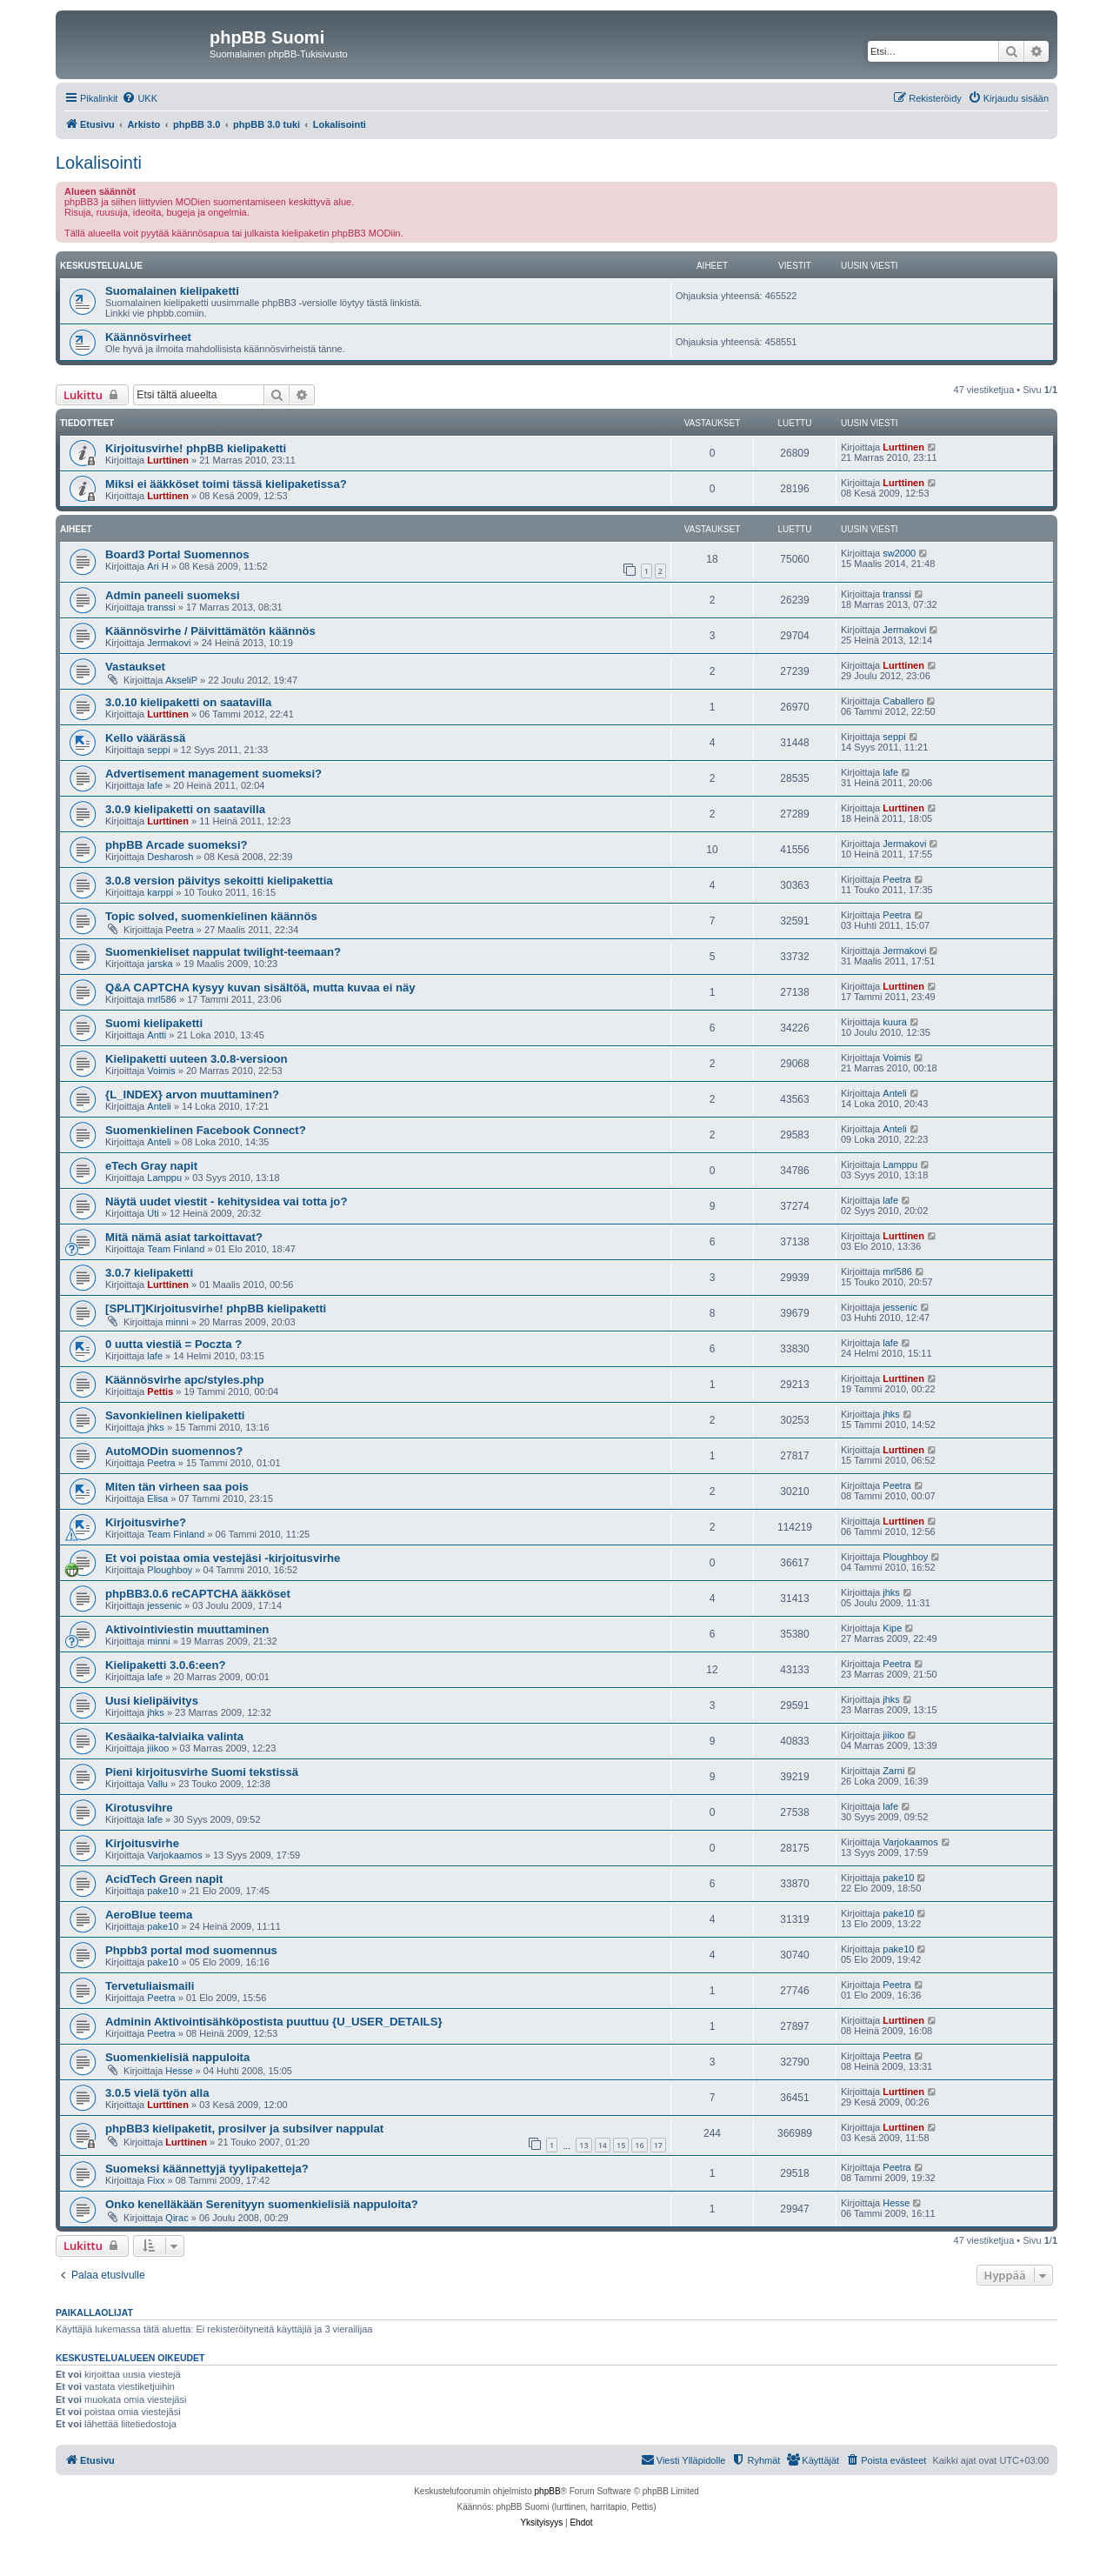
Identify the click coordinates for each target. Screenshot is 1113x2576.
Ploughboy (169, 1570)
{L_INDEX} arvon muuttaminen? (192, 1094)
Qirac (176, 2217)
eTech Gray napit (151, 1165)
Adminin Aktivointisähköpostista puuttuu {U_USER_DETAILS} (274, 2021)
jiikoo (158, 1748)
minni (176, 1322)
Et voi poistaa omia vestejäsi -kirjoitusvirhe (222, 1558)
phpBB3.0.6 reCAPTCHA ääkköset (197, 1593)
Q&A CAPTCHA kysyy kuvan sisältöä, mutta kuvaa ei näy (260, 987)
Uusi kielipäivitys (151, 1700)
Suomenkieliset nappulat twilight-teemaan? (223, 951)
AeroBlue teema (148, 1914)
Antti (156, 1035)
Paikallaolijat (94, 2312)
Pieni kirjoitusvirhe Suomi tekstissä (201, 1772)
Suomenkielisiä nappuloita (177, 2057)
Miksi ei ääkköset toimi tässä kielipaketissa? (226, 484)
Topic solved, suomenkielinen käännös (211, 916)
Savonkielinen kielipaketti (175, 1415)
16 (639, 2145)
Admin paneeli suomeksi (172, 595)
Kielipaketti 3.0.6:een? (165, 1665)
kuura (895, 1022)
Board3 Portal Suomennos (177, 554)
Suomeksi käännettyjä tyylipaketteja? (207, 2168)
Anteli (159, 1106)
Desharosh (170, 856)
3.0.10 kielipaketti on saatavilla (188, 702)
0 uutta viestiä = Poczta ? (173, 1344)
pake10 (162, 1890)
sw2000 (899, 553)
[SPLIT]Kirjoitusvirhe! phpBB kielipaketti (215, 1308)
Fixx (155, 2180)
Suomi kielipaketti (154, 1023)
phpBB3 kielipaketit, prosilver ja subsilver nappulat (244, 2128)
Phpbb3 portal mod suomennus (191, 1950)
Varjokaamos (174, 1855)
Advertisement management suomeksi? (213, 773)
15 (620, 2145)
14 (602, 2145)
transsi (161, 607)
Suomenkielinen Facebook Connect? (205, 1130)
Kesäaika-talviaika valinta (174, 1736)
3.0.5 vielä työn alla (157, 2092)
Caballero (903, 701)
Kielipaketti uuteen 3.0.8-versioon (196, 1058)
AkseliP (181, 680)
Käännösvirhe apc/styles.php (184, 1379)
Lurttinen (168, 460)
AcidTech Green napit (164, 1878)
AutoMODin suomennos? (174, 1451)
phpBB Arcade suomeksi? (176, 844)
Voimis (161, 1070)
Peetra (896, 879)
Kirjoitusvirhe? (145, 1522)
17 (658, 2145)
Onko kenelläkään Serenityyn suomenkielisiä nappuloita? (261, 2204)
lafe (155, 785)
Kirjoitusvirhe (142, 1843)
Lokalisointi (99, 162)
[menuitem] (139, 98)
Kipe (892, 1628)
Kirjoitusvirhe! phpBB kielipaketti (195, 448)
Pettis (160, 1391)
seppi (158, 749)
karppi (160, 892)
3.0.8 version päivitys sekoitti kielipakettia (219, 880)
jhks (155, 1427)
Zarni (893, 1770)
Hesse (178, 2070)
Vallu (157, 1784)
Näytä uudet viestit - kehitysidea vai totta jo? (226, 1201)
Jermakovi (168, 642)
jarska (159, 963)
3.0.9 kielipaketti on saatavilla (185, 809)
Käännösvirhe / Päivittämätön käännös (210, 630)
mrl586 (162, 999)
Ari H (157, 566)
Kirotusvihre (139, 1807)
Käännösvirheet (148, 337)
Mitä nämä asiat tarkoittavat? (184, 1237)
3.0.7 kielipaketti (149, 1272)
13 (583, 2145)
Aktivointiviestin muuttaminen (187, 1629)
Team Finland (175, 1249)
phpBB (548, 2491)
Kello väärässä (145, 737)
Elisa (157, 1498)
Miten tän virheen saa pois (177, 1486)
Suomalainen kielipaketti (172, 290)
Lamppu (164, 1177)
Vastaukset (135, 666)
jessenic (900, 1307)
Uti (152, 1213)
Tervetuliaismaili (149, 1985)
